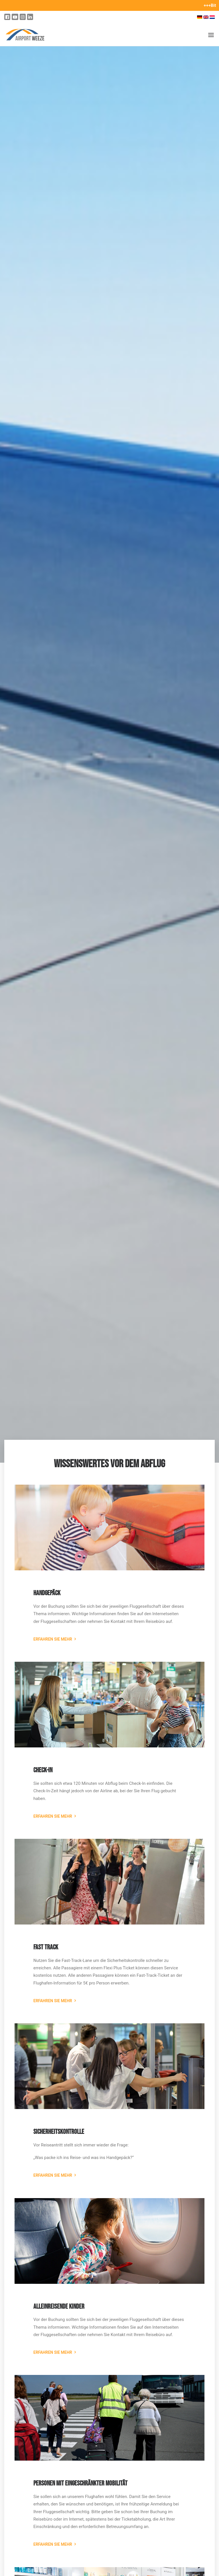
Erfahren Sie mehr (52, 1639)
